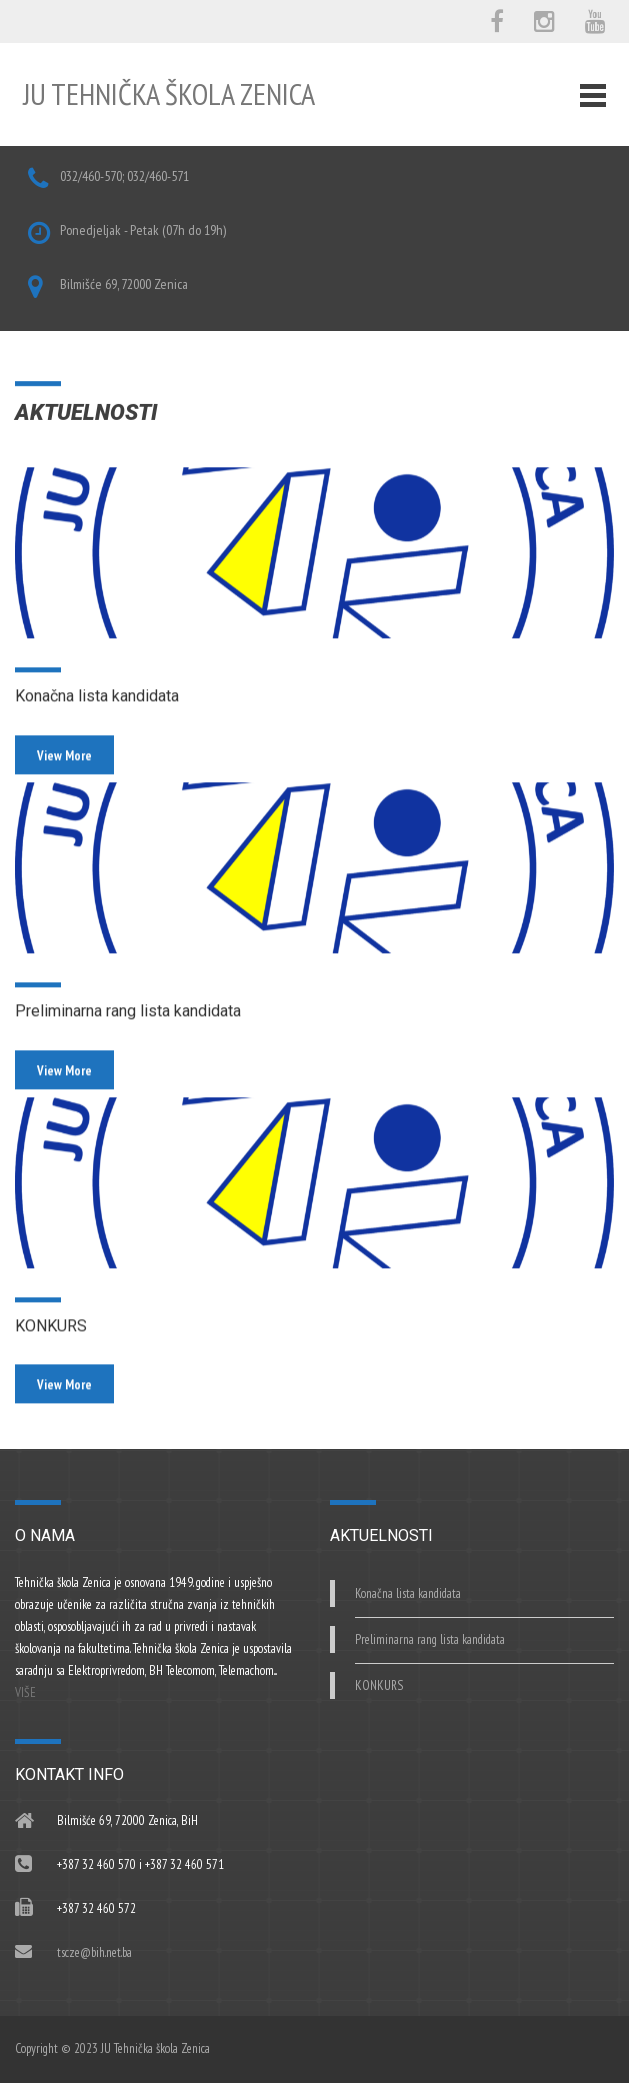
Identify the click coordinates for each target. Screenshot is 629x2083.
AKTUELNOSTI (86, 414)
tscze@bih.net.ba (94, 1952)
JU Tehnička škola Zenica (169, 93)
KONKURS (51, 1355)
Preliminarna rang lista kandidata (128, 1040)
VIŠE (25, 1692)
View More (64, 785)
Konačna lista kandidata (97, 726)
